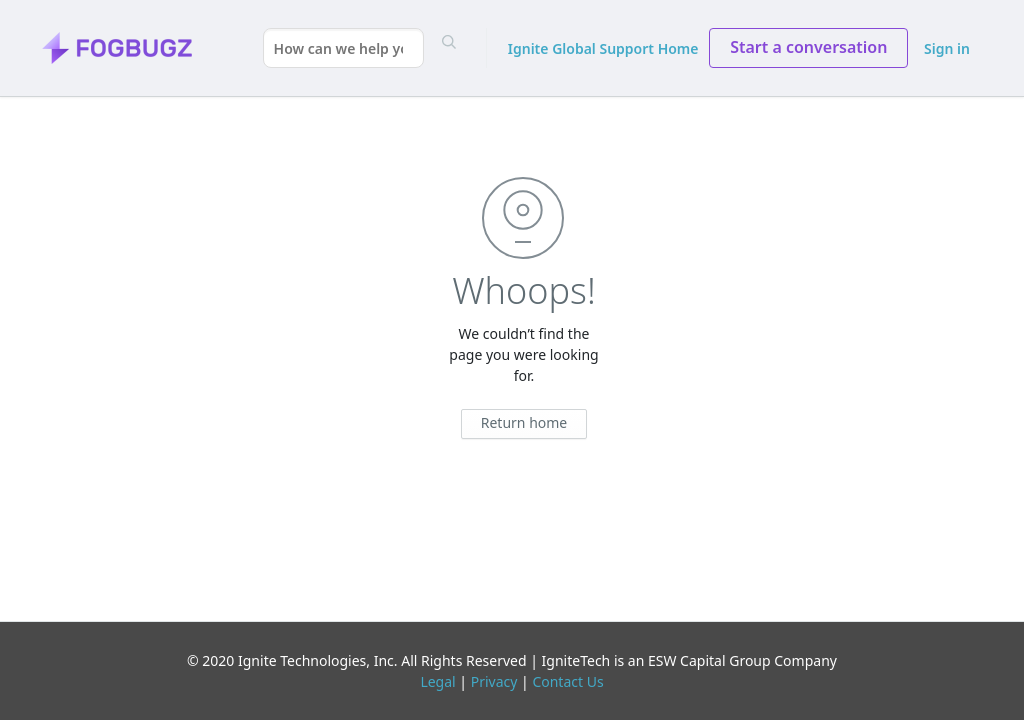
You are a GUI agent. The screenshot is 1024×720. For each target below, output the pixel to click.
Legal (437, 681)
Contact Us (567, 681)
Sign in (947, 48)
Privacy (494, 681)
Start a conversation (808, 47)
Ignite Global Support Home (603, 48)
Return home (524, 422)
